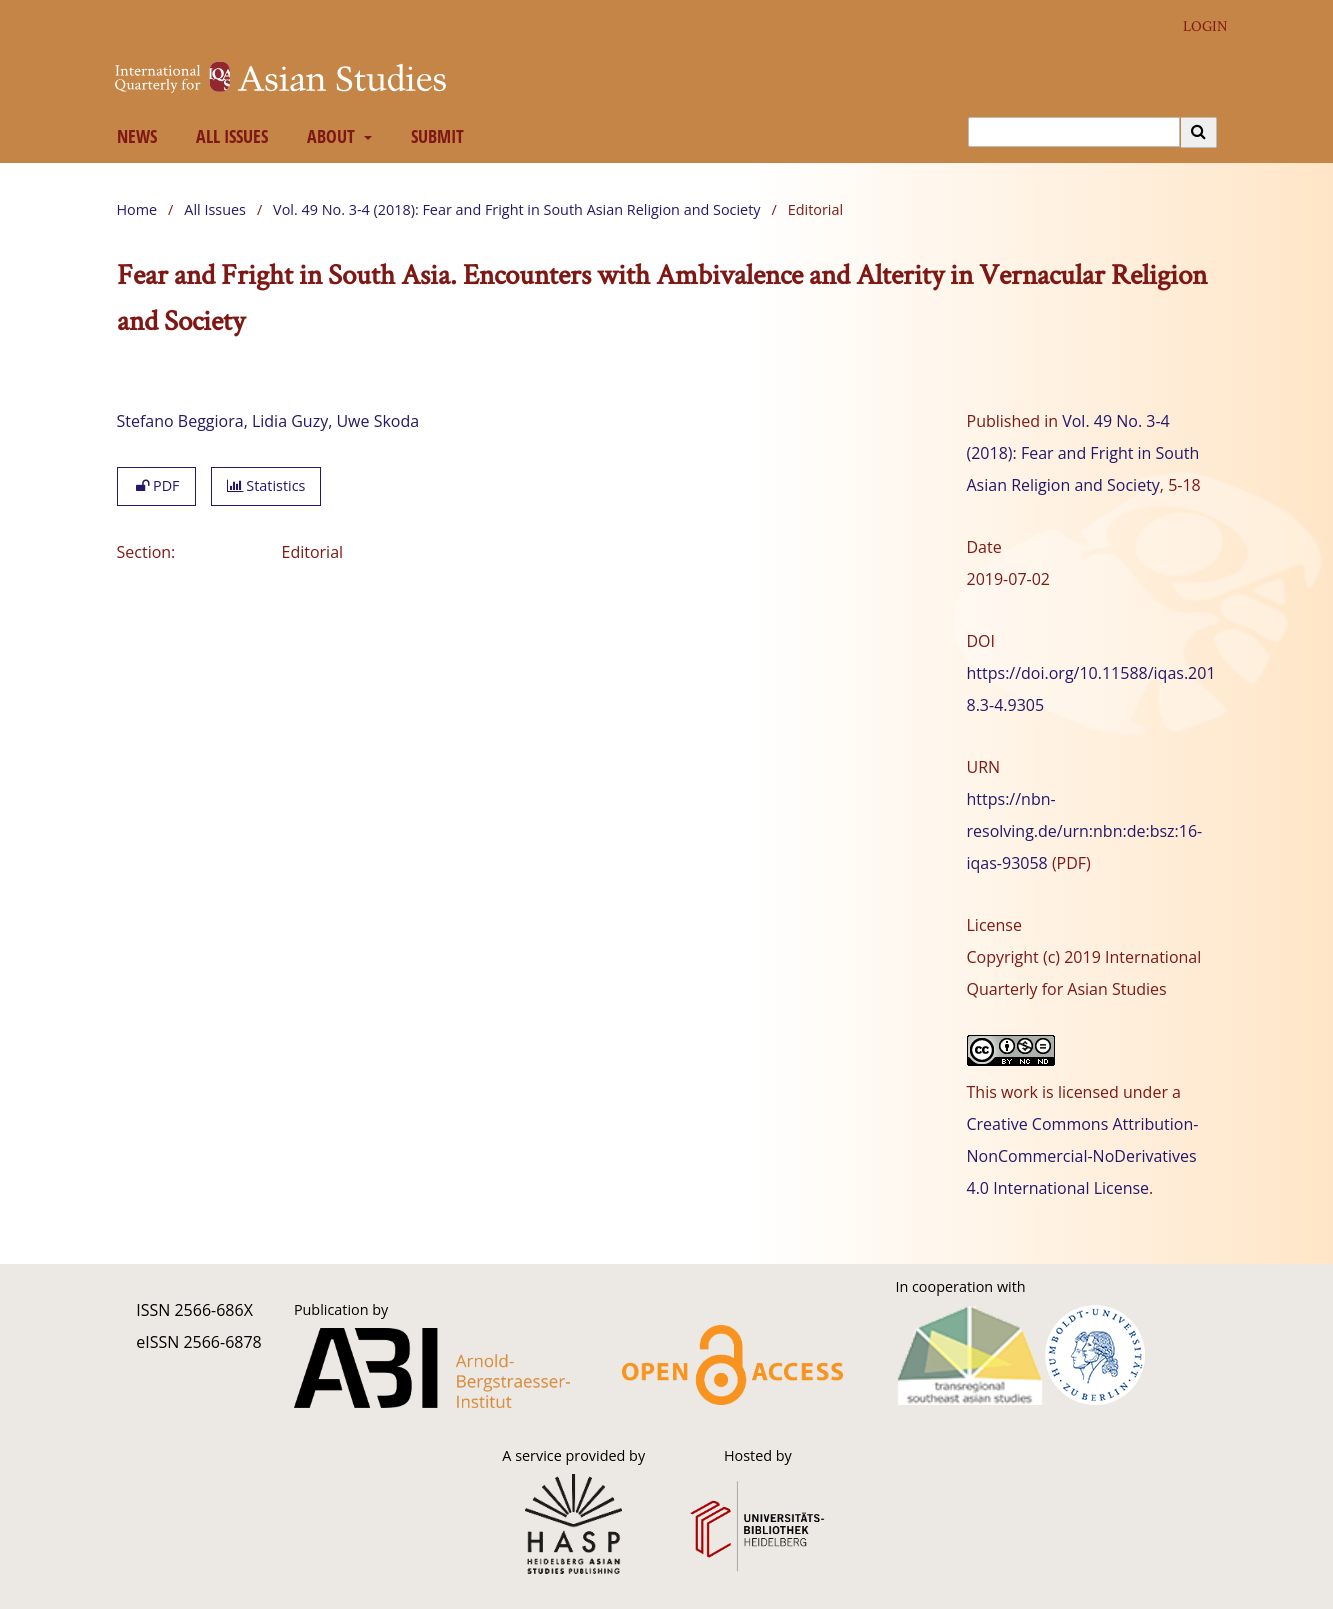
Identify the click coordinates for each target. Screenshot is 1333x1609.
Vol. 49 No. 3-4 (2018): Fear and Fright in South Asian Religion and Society (516, 209)
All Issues (227, 136)
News (132, 136)
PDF (156, 485)
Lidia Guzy (290, 421)
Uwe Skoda (377, 421)
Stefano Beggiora (180, 421)
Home (137, 209)
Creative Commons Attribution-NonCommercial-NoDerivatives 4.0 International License (1083, 1156)
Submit (433, 136)
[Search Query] (1074, 132)
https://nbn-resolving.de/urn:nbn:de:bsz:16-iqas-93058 (1085, 831)
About (328, 136)
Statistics (266, 485)
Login (1198, 26)
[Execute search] (1199, 132)
